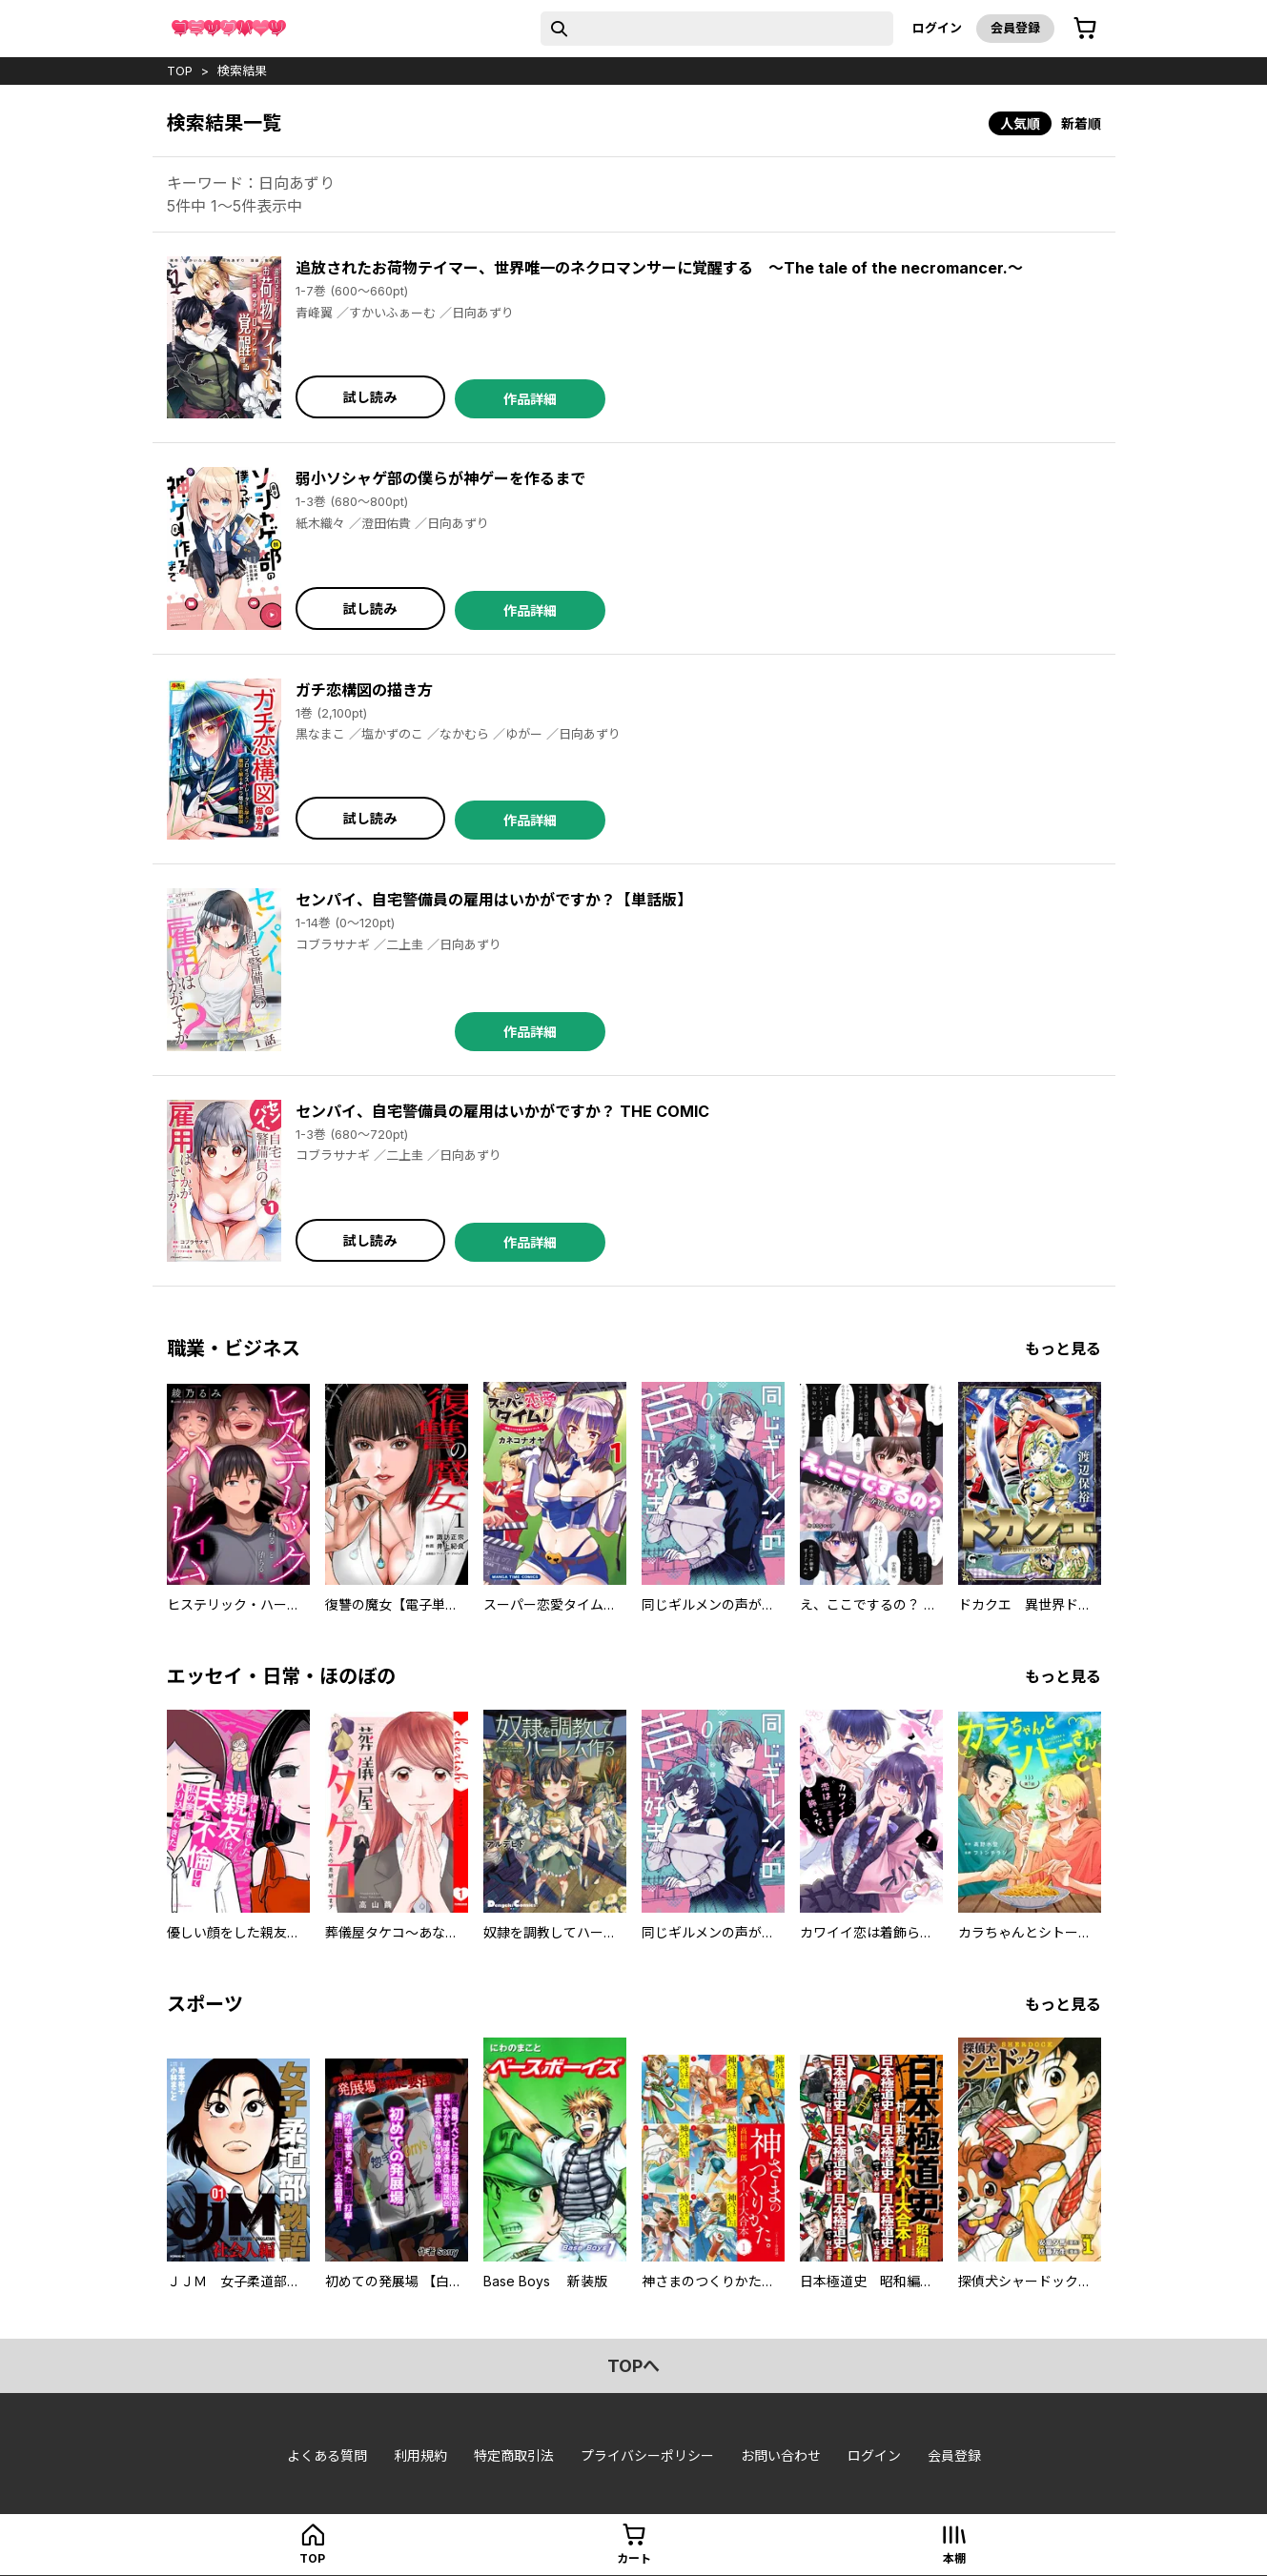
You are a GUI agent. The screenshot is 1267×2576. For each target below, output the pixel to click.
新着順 (1081, 123)
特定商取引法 (514, 2455)
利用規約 (420, 2455)
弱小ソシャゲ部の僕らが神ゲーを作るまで (440, 478)
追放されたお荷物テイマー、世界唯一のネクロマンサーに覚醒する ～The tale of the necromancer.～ (659, 267)
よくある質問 (327, 2455)
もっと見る (1063, 1348)
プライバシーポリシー (647, 2455)
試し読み (370, 397)
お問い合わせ (781, 2455)
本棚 (954, 2558)
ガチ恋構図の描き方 (364, 690)
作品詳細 (530, 399)
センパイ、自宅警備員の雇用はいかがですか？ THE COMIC (502, 1111)
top (180, 70)
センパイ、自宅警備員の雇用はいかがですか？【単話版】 (494, 899)
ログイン (937, 27)
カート (634, 2558)
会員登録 (1015, 27)
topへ (633, 2366)
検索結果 (242, 70)
